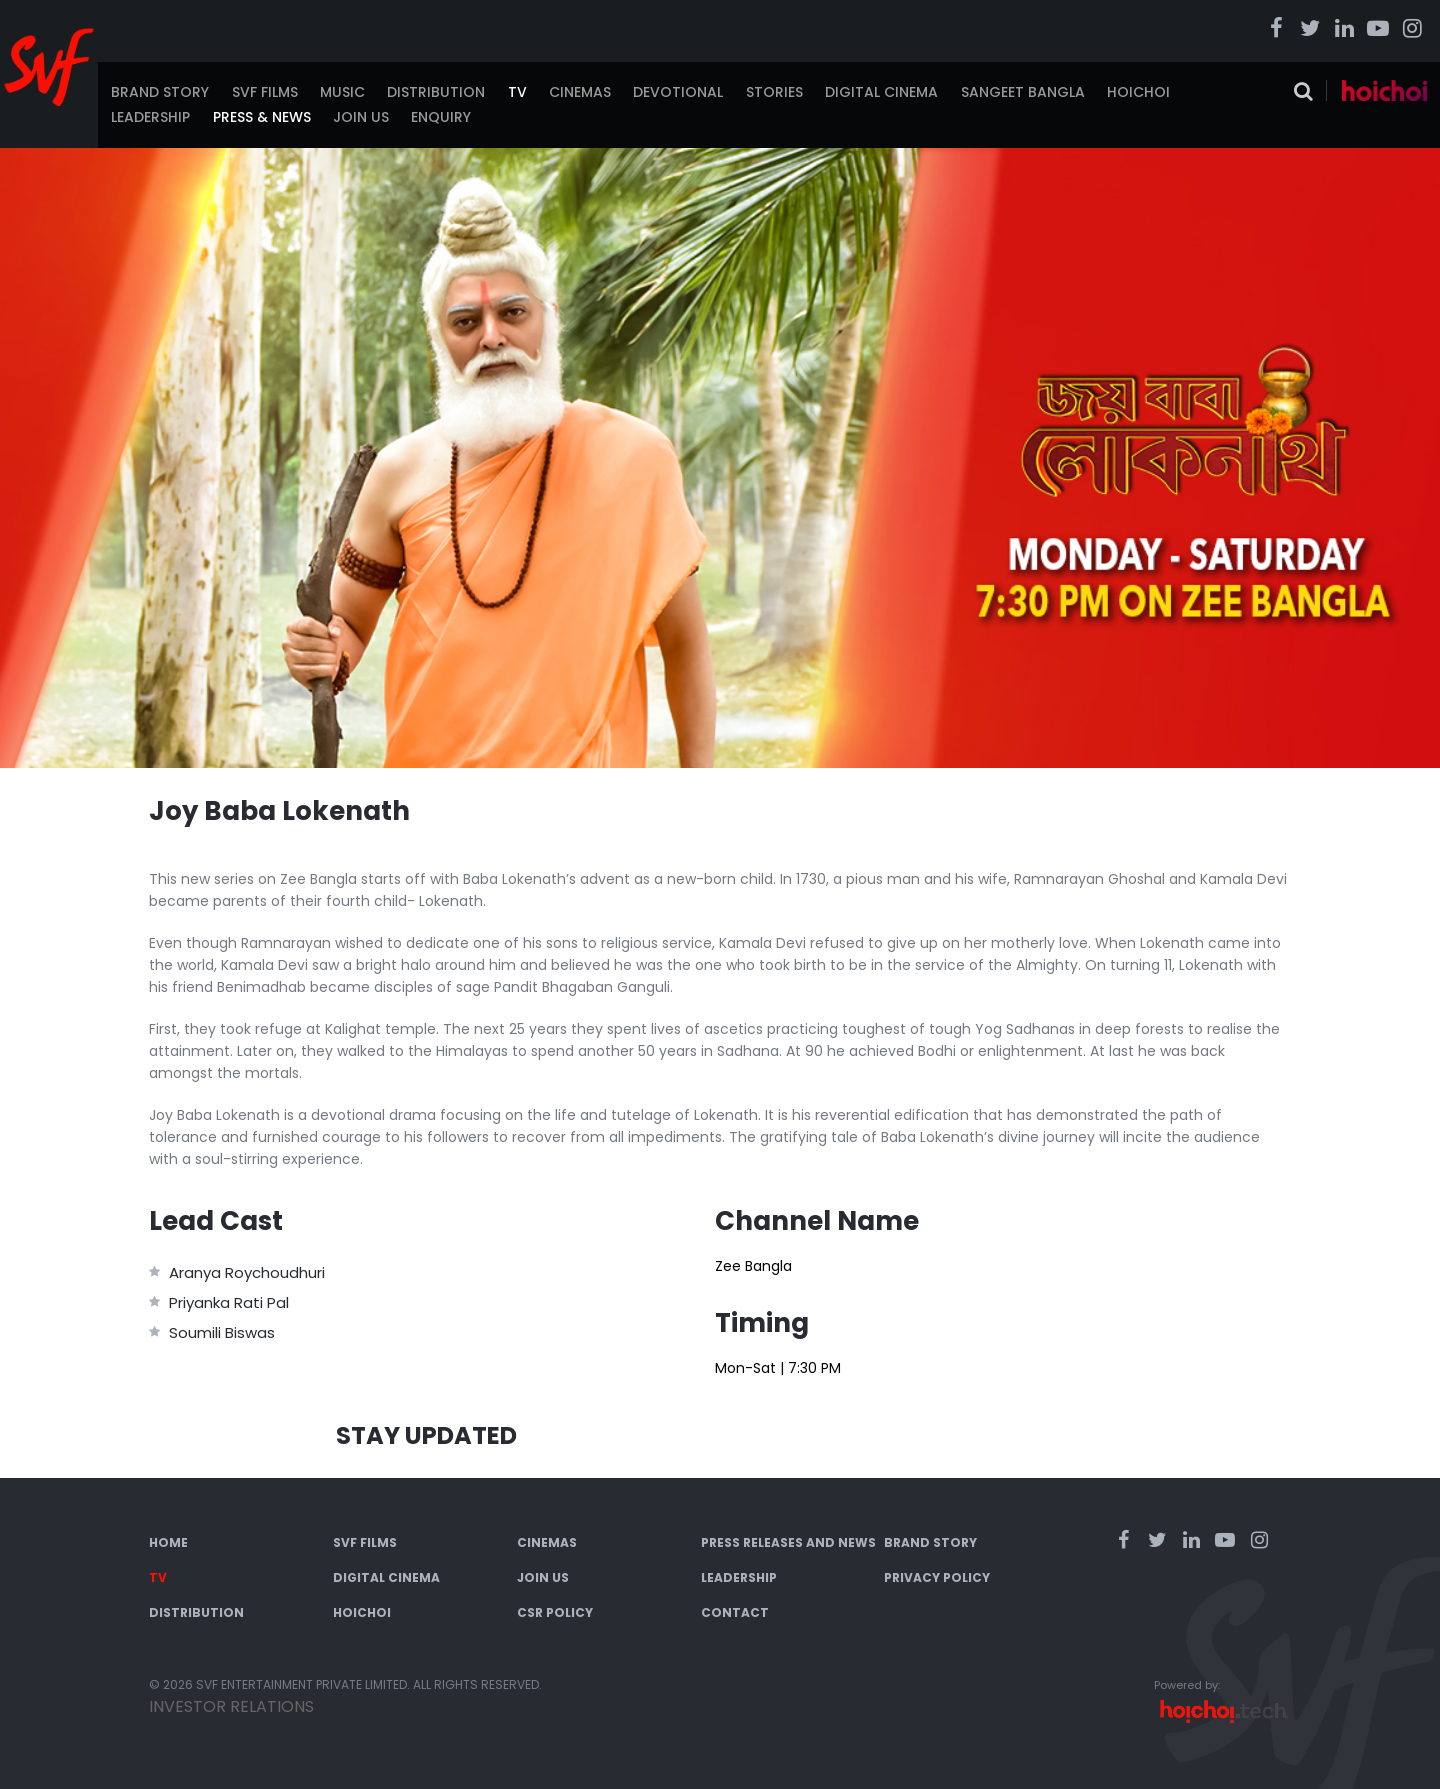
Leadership (150, 117)
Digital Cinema (881, 92)
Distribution (436, 92)
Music (342, 92)
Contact (735, 1612)
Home (168, 1542)
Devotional (678, 92)
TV (517, 92)
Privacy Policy (937, 1577)
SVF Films (265, 92)
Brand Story (160, 92)
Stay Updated (426, 1435)
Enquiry (441, 117)
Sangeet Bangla (1023, 92)
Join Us (361, 117)
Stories (774, 92)
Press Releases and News (788, 1542)
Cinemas (580, 92)
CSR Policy (555, 1612)
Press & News (262, 117)
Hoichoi (1138, 92)
